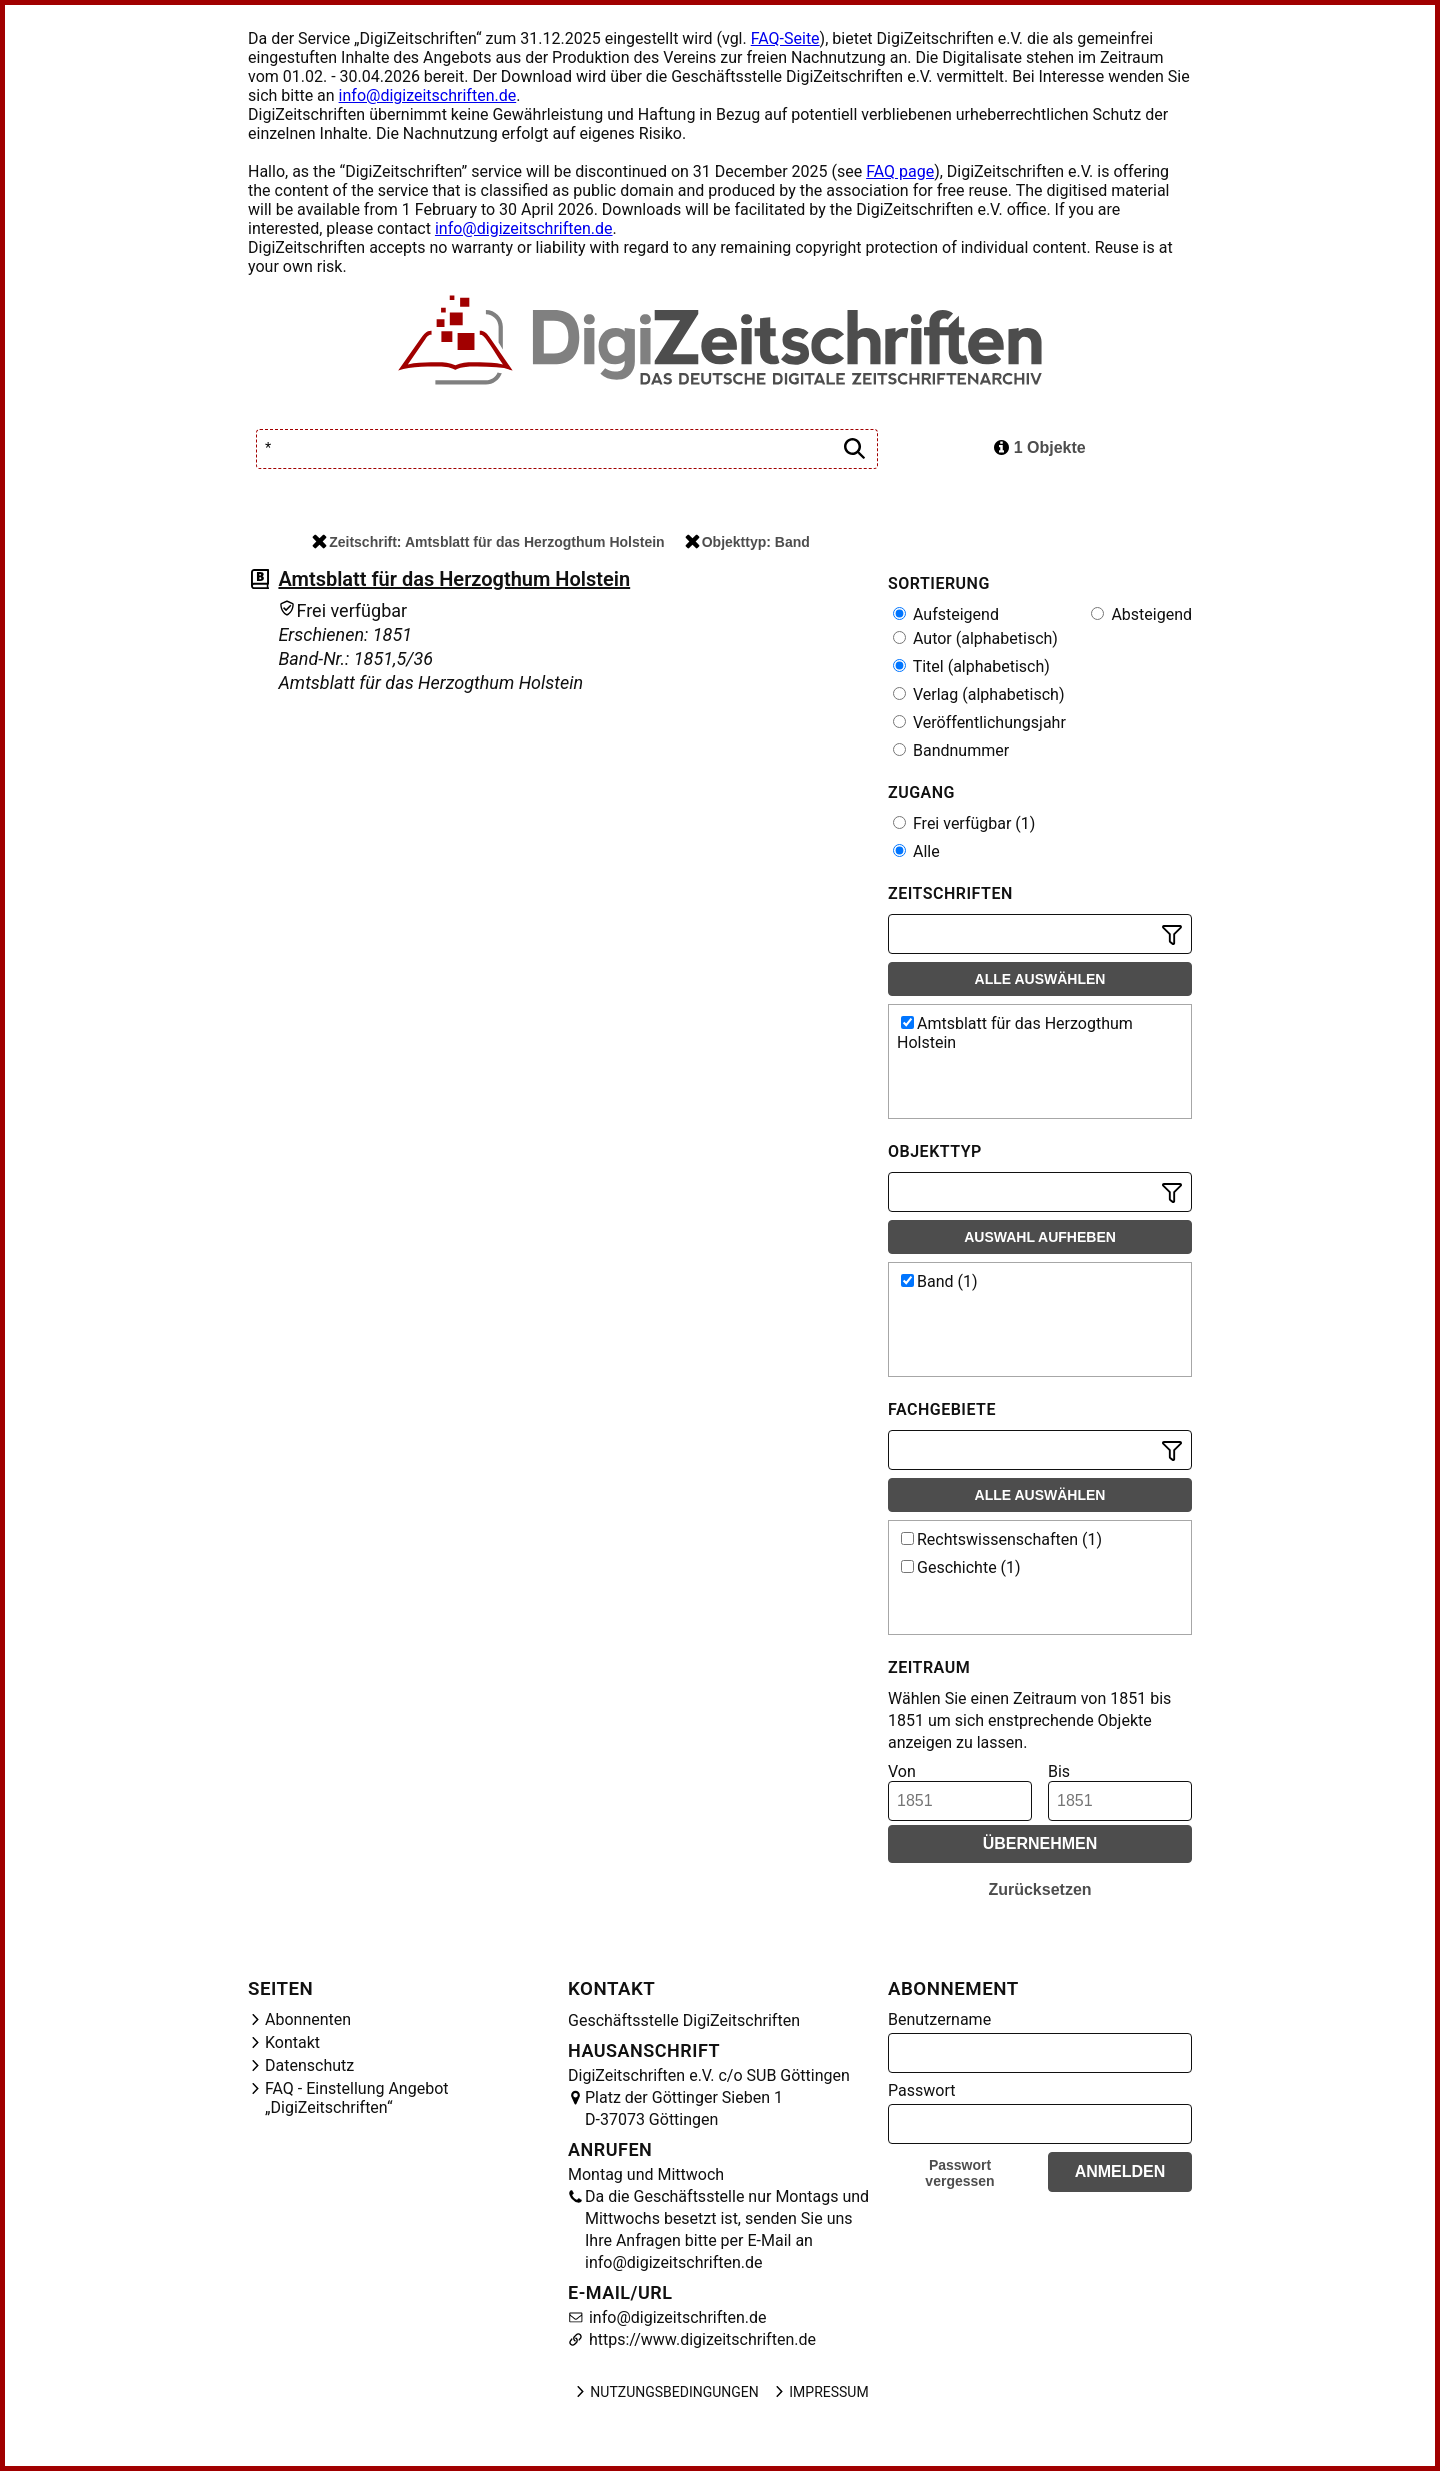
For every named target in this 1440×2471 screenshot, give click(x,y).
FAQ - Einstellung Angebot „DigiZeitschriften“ (357, 2098)
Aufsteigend (946, 614)
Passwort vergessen (959, 2173)
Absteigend (1141, 614)
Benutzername (939, 2019)
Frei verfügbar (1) (964, 823)
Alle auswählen (1040, 979)
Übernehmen (1040, 1843)
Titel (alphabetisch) (971, 666)
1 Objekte (1039, 447)
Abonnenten (308, 2019)
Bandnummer (951, 750)
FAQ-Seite (785, 38)
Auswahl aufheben (1040, 1237)
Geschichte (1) (961, 1567)
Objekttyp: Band (747, 542)
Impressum (820, 2392)
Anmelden (1120, 2171)
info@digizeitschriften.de (428, 95)
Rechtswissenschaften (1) (1001, 1539)
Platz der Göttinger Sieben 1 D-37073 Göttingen (684, 2108)
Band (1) (939, 1281)
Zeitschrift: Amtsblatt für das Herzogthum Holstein (488, 542)
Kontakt (292, 2042)
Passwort (921, 2090)
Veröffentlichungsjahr (979, 722)
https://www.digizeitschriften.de (700, 2339)
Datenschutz (309, 2065)
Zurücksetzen (1039, 1889)
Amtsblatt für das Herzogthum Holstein (454, 579)
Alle (916, 851)
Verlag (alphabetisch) (978, 694)
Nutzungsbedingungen (665, 2392)
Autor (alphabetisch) (975, 638)
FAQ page (900, 171)
